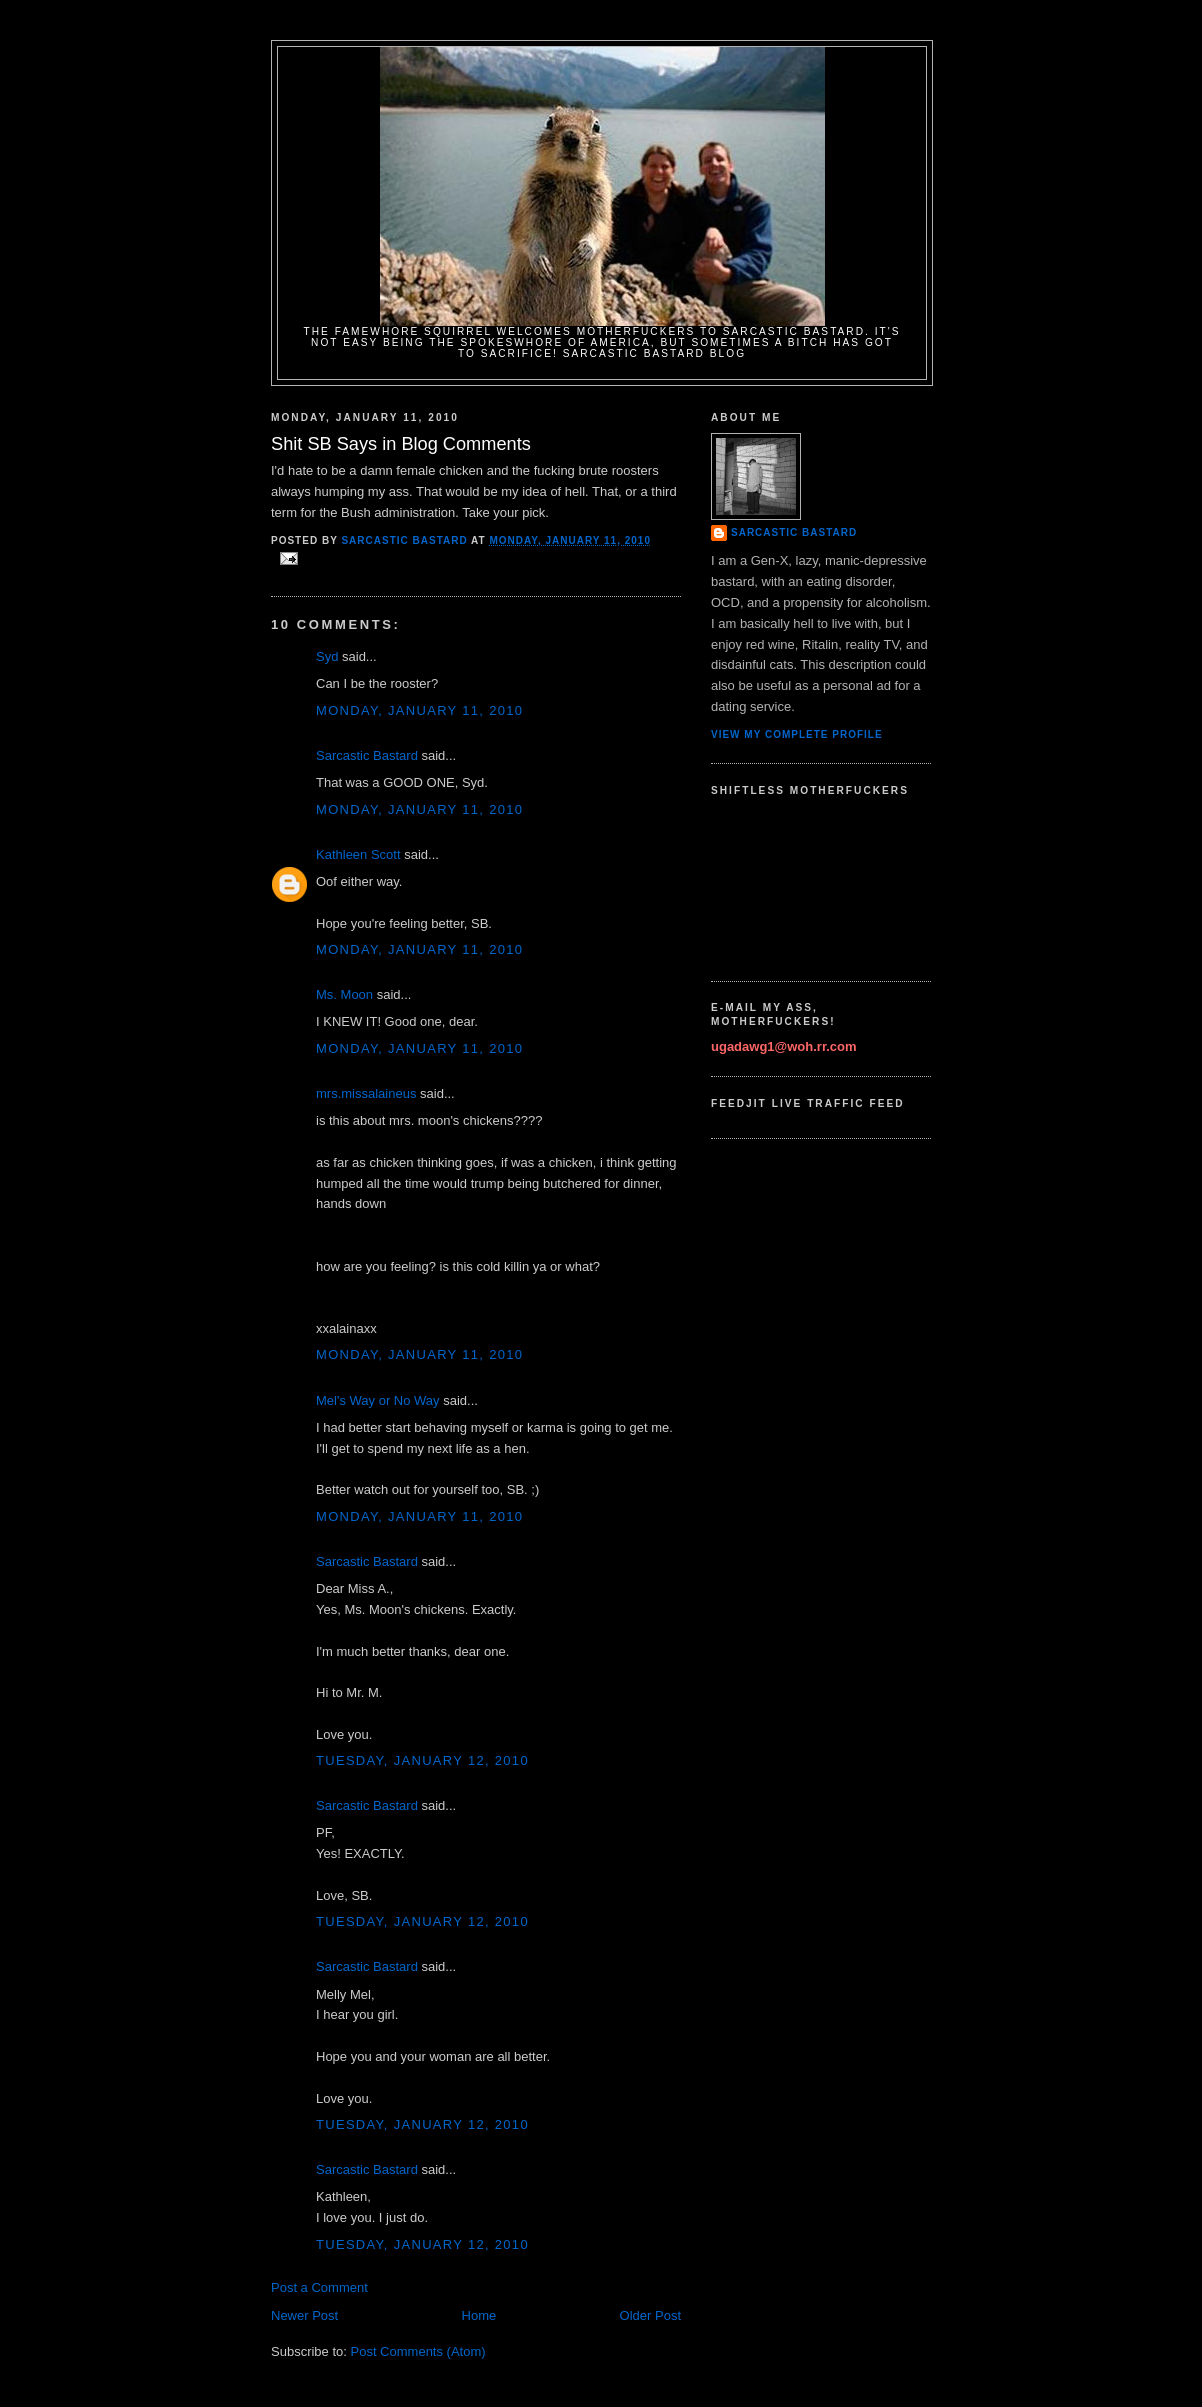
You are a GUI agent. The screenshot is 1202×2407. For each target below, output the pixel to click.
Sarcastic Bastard (367, 755)
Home (479, 2315)
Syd (327, 656)
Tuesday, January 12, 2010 (422, 1760)
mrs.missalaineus (366, 1093)
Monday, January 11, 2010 (419, 710)
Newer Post (304, 2315)
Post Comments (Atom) (418, 2351)
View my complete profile (797, 734)
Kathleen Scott (358, 854)
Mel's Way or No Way (378, 1400)
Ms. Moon (344, 994)
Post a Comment (319, 2287)
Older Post (650, 2315)
